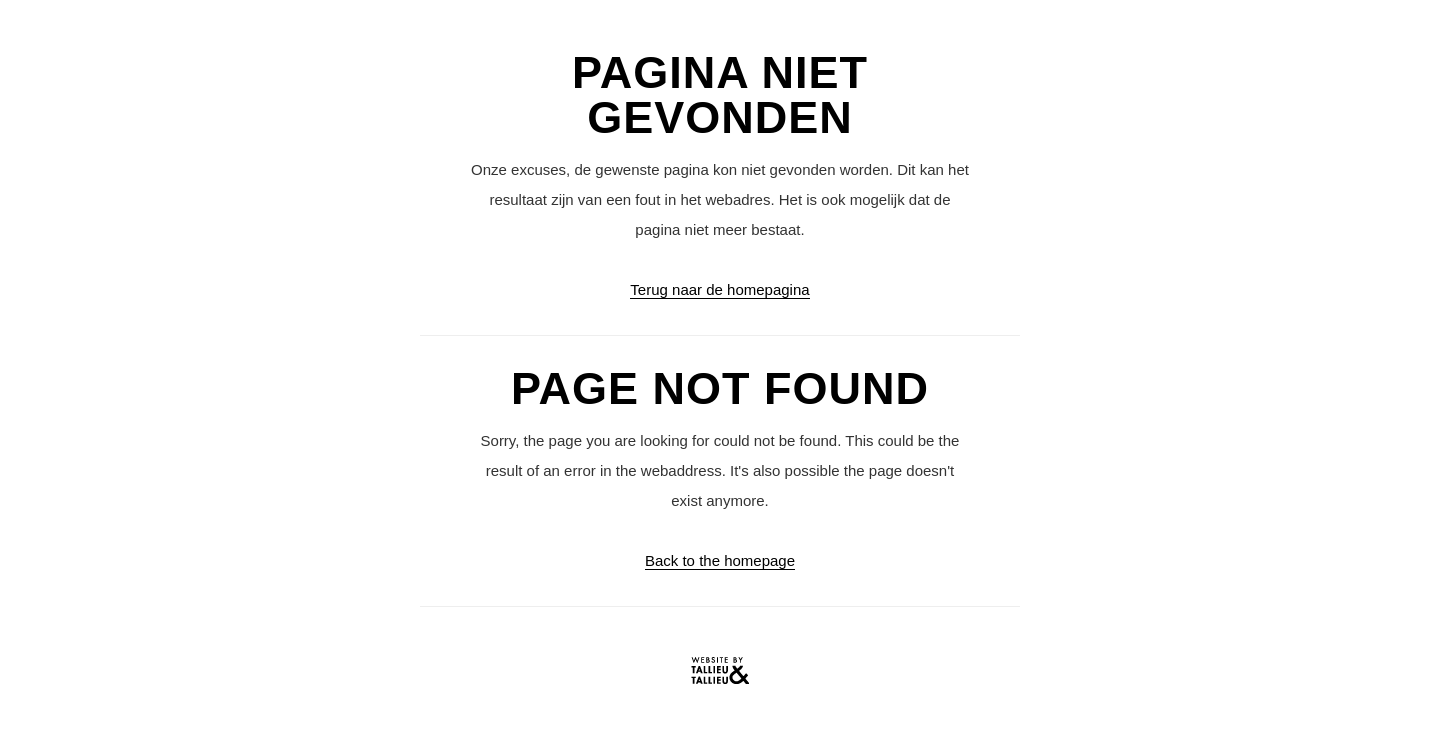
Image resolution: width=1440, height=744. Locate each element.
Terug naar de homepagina (719, 289)
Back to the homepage (720, 560)
